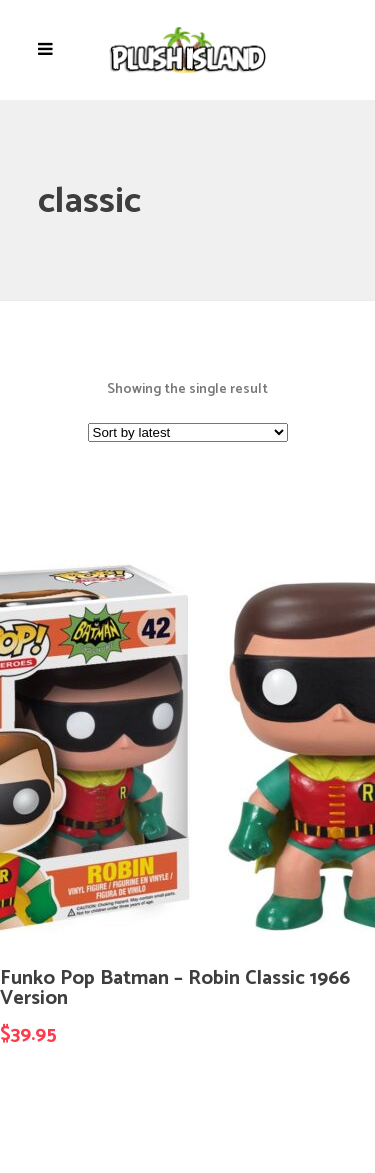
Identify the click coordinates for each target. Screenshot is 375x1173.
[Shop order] (188, 432)
